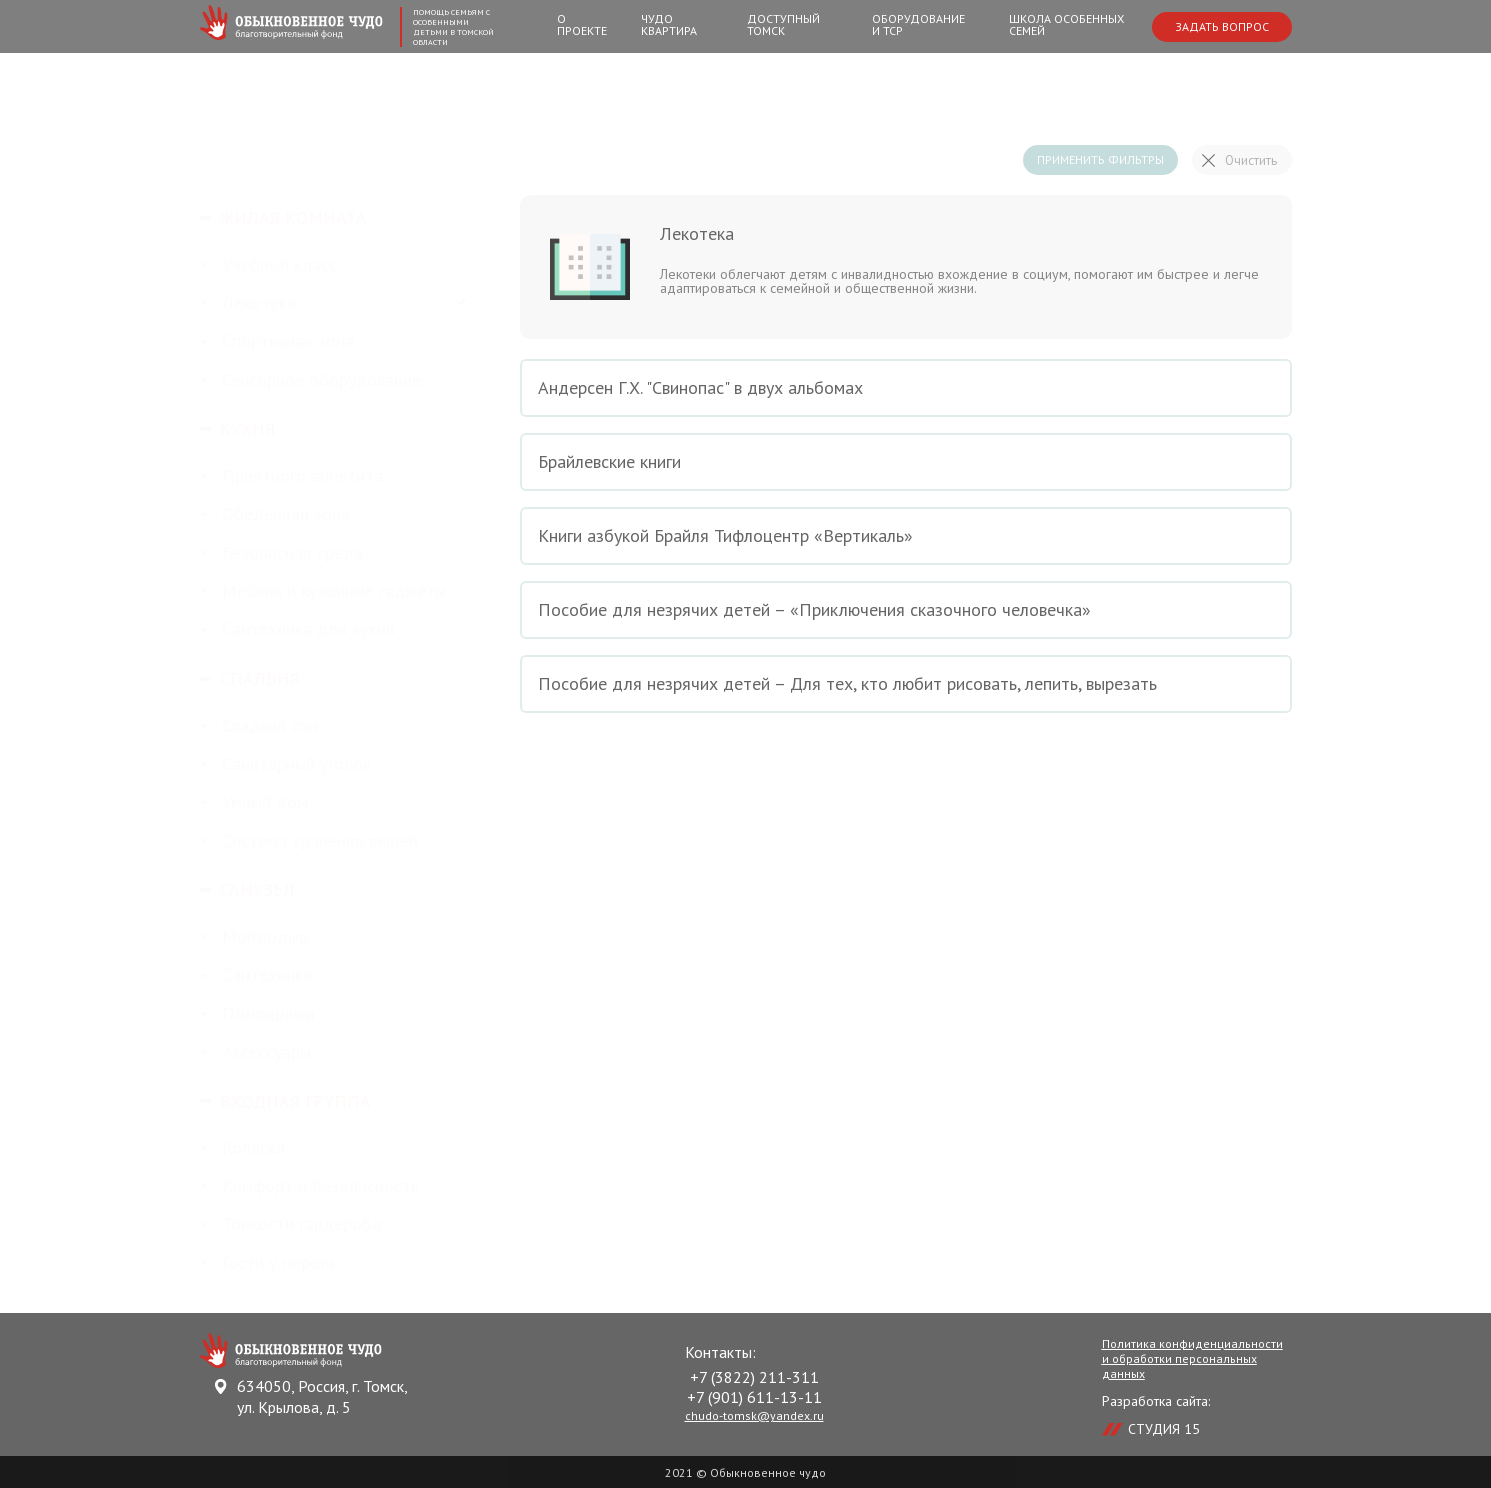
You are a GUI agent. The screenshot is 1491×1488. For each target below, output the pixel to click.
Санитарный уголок (285, 764)
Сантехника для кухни (297, 629)
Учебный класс (268, 265)
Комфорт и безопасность (309, 1186)
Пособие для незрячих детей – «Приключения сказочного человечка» (906, 610)
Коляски (242, 1148)
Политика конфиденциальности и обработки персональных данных (1192, 1358)
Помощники (257, 1014)
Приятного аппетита (291, 476)
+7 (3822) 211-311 (754, 1377)
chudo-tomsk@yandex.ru (754, 1415)
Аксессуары (255, 1052)
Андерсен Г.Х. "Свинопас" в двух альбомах (906, 388)
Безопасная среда (281, 553)
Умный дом (254, 802)
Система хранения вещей (309, 841)
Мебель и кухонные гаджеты (323, 591)
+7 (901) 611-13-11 (754, 1397)
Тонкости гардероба (290, 1224)
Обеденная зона (275, 514)
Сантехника (256, 975)
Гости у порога (267, 1263)
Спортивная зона (277, 341)
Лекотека (248, 303)
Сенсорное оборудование (310, 380)
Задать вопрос (1222, 26)
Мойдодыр (254, 937)
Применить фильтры (1100, 159)
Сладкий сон (259, 726)
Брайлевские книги (906, 462)
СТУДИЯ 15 (1164, 1429)
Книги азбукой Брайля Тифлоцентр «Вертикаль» (906, 536)
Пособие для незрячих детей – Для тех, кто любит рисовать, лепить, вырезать (906, 684)
